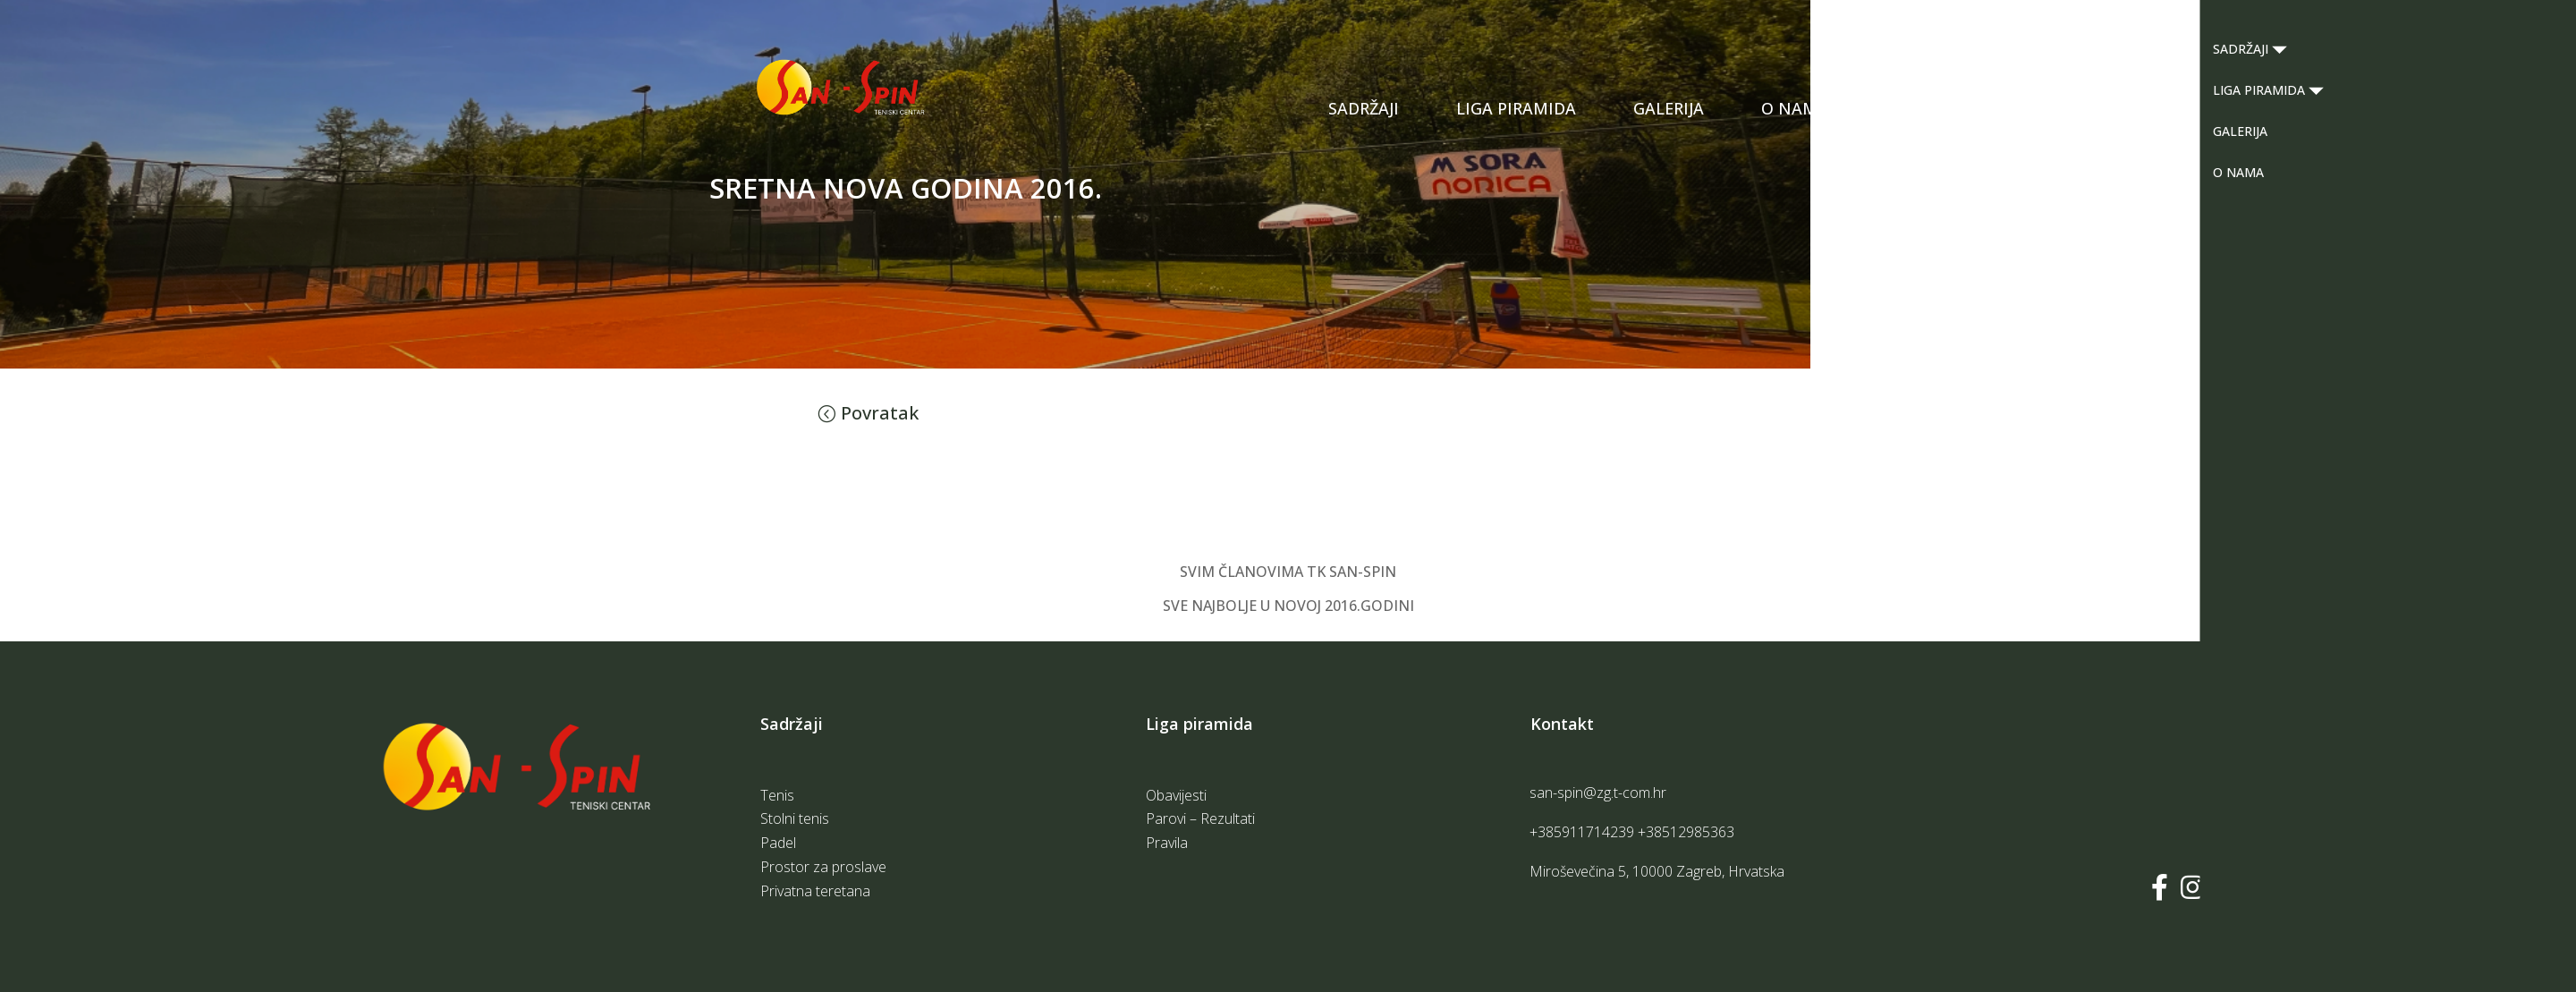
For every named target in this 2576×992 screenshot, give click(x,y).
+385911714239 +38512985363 (1632, 832)
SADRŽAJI (1363, 108)
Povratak (880, 413)
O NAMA (1794, 108)
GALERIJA (1668, 108)
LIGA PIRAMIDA (1516, 108)
